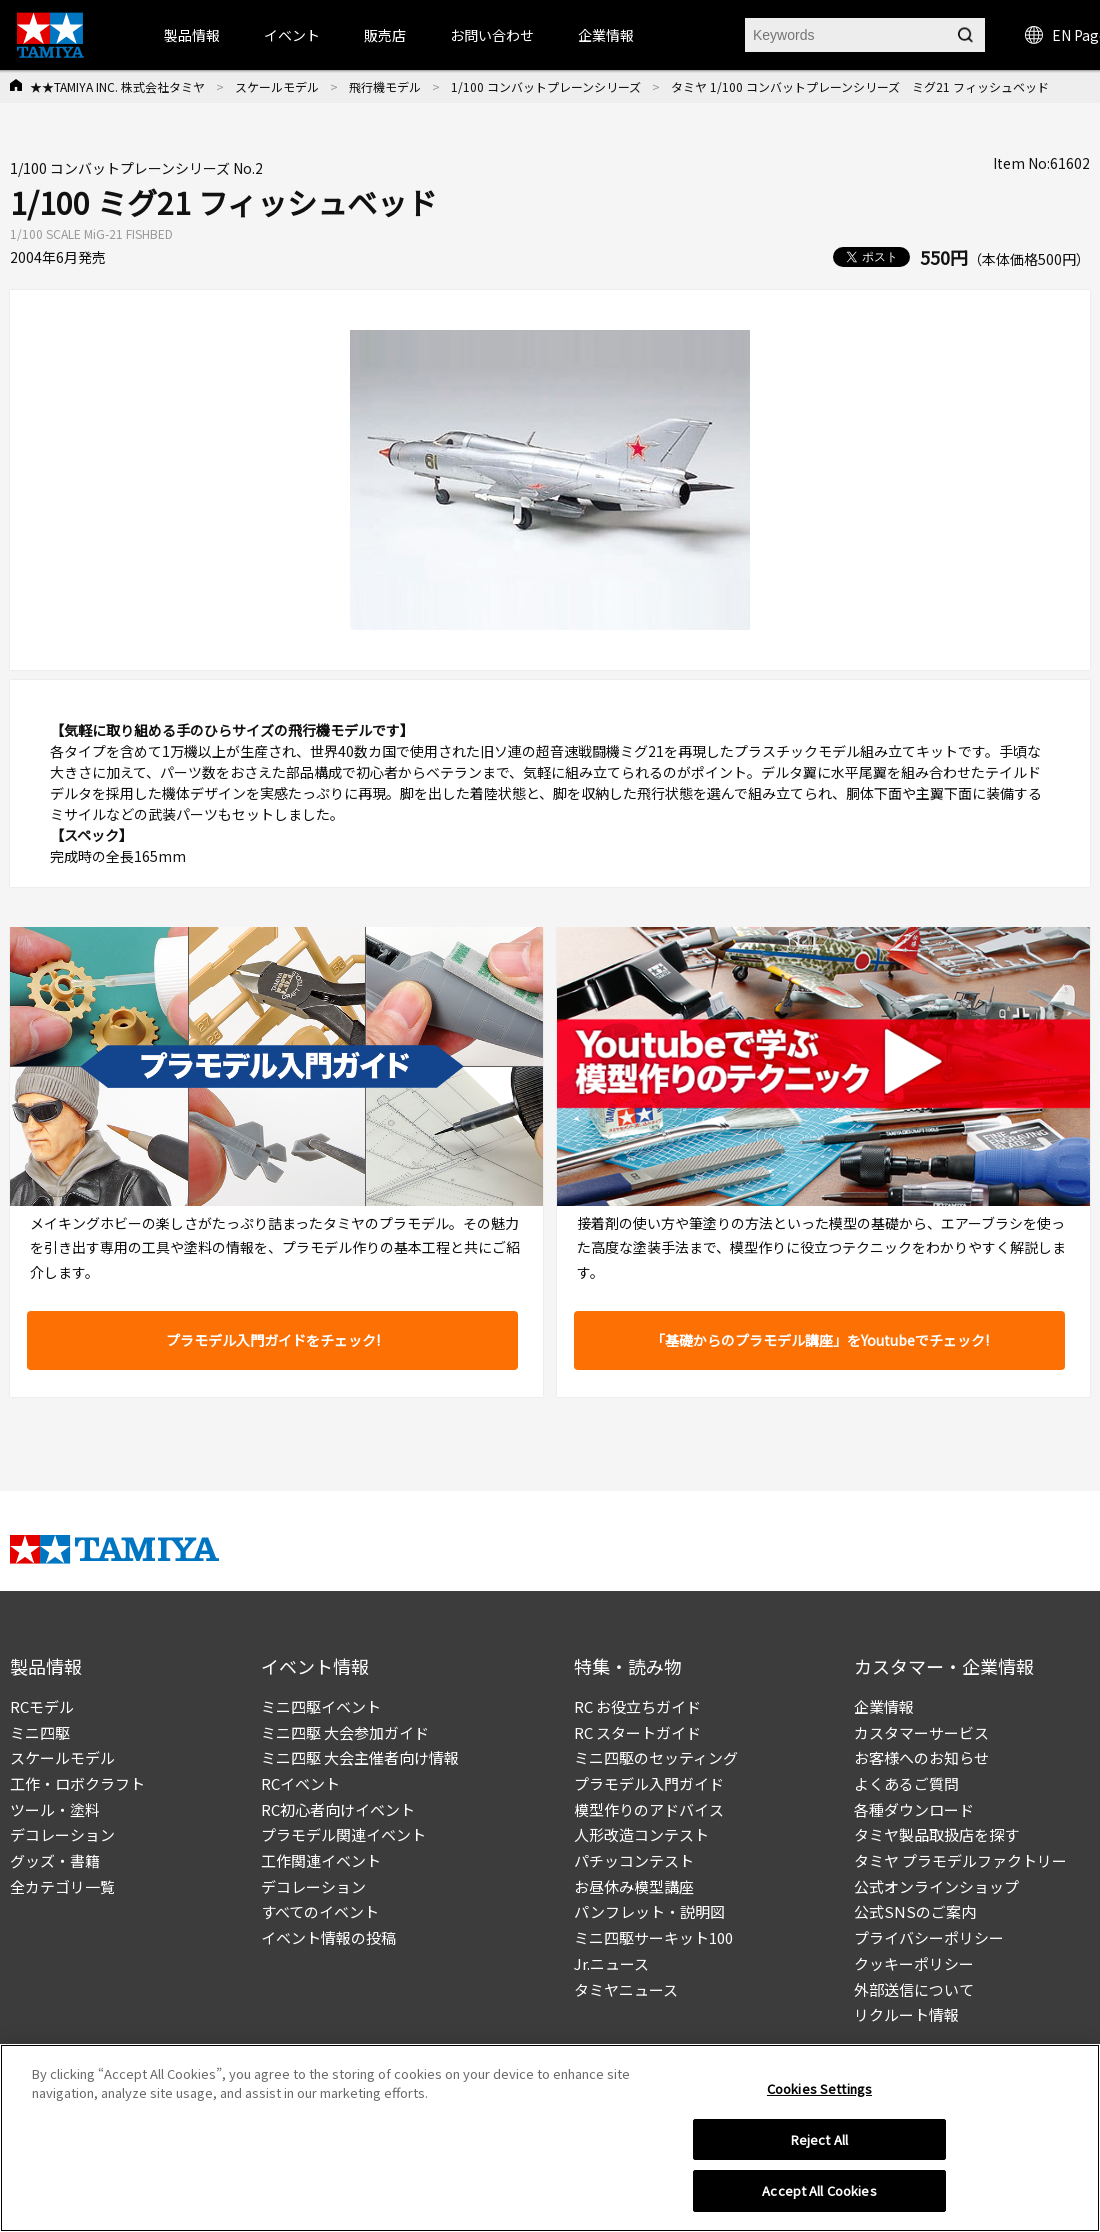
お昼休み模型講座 (634, 1886)
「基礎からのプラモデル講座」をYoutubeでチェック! (820, 1340)
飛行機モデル (385, 86)
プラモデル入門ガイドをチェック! (273, 1340)
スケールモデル (277, 86)
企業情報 (884, 1706)
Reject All (819, 2146)
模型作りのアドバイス (649, 1809)
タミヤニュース (626, 1989)
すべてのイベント (320, 1911)
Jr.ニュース (611, 1963)
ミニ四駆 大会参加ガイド (345, 1732)
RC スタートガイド (637, 1732)
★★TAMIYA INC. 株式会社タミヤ (117, 86)
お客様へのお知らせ (921, 1757)
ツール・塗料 (55, 1809)
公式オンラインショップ (936, 1886)
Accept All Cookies (819, 2198)
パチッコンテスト (634, 1860)
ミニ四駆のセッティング (656, 1757)
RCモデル (42, 1706)
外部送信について (914, 1989)
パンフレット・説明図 (649, 1911)
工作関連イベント (321, 1860)
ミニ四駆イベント (321, 1706)
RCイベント (300, 1783)
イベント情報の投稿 (328, 1937)
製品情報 (192, 35)
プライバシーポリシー (929, 1937)
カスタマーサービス (921, 1732)
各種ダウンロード (914, 1809)
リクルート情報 (906, 2014)
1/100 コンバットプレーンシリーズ (546, 86)
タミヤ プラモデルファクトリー (960, 1860)
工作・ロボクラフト (77, 1783)
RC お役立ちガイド (637, 1706)
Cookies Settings (819, 2095)
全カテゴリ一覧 (62, 1886)
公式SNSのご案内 (915, 1911)
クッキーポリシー (914, 1963)
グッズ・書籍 (55, 1860)
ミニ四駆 (40, 1732)
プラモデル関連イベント (343, 1834)
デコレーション (62, 1834)
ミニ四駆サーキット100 (653, 1937)
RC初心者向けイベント (338, 1809)
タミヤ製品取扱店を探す (936, 1834)
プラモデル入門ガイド (649, 1783)
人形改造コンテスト (641, 1834)
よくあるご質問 (906, 1783)
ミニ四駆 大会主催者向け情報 (360, 1757)
